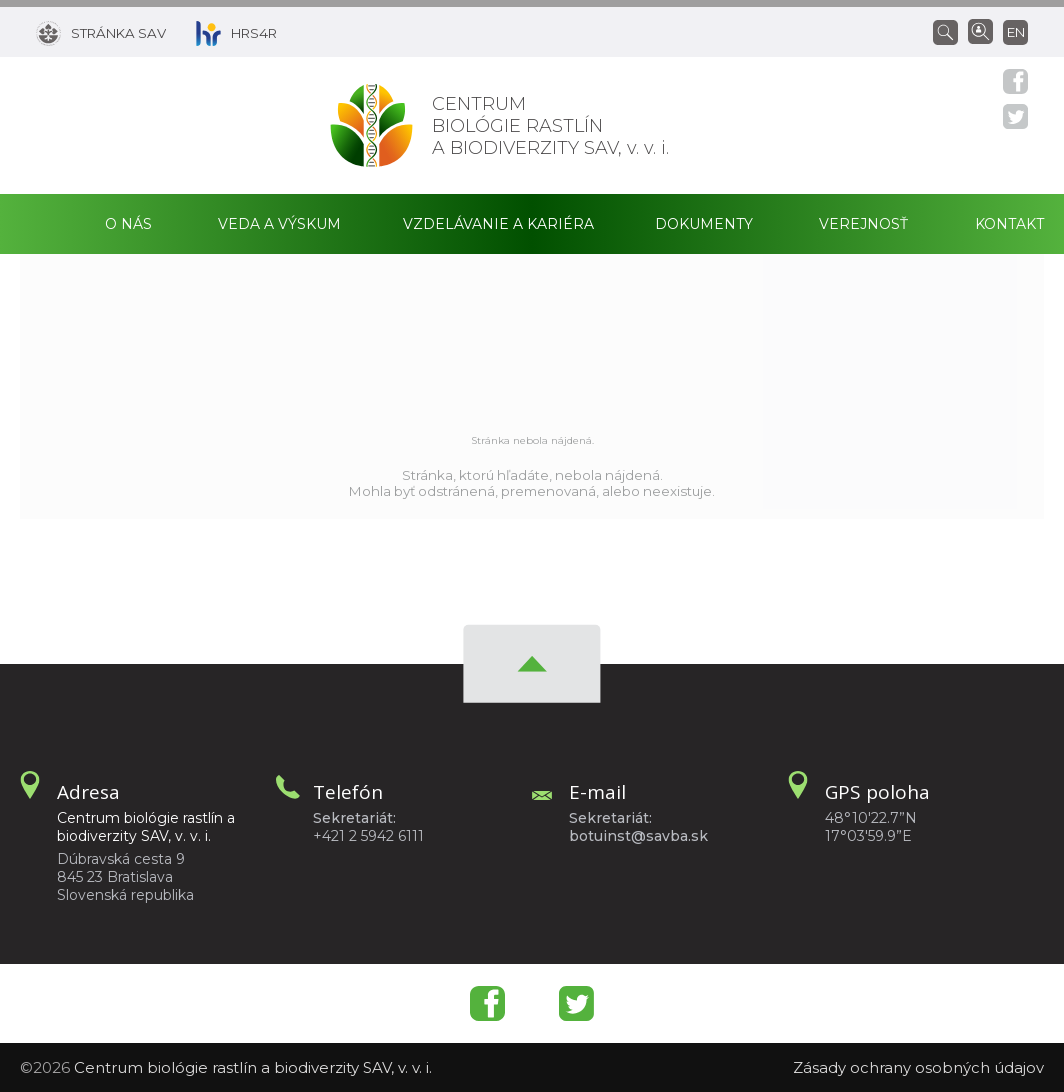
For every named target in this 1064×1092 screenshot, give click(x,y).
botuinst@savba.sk (638, 836)
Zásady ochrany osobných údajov (918, 1067)
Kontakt (1009, 224)
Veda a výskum (279, 224)
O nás (128, 224)
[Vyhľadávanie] (950, 31)
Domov (45, 224)
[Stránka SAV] (101, 32)
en (1016, 32)
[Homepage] (371, 125)
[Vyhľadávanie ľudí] (980, 30)
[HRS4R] (221, 32)
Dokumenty (704, 224)
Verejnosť (863, 224)
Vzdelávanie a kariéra (498, 224)
